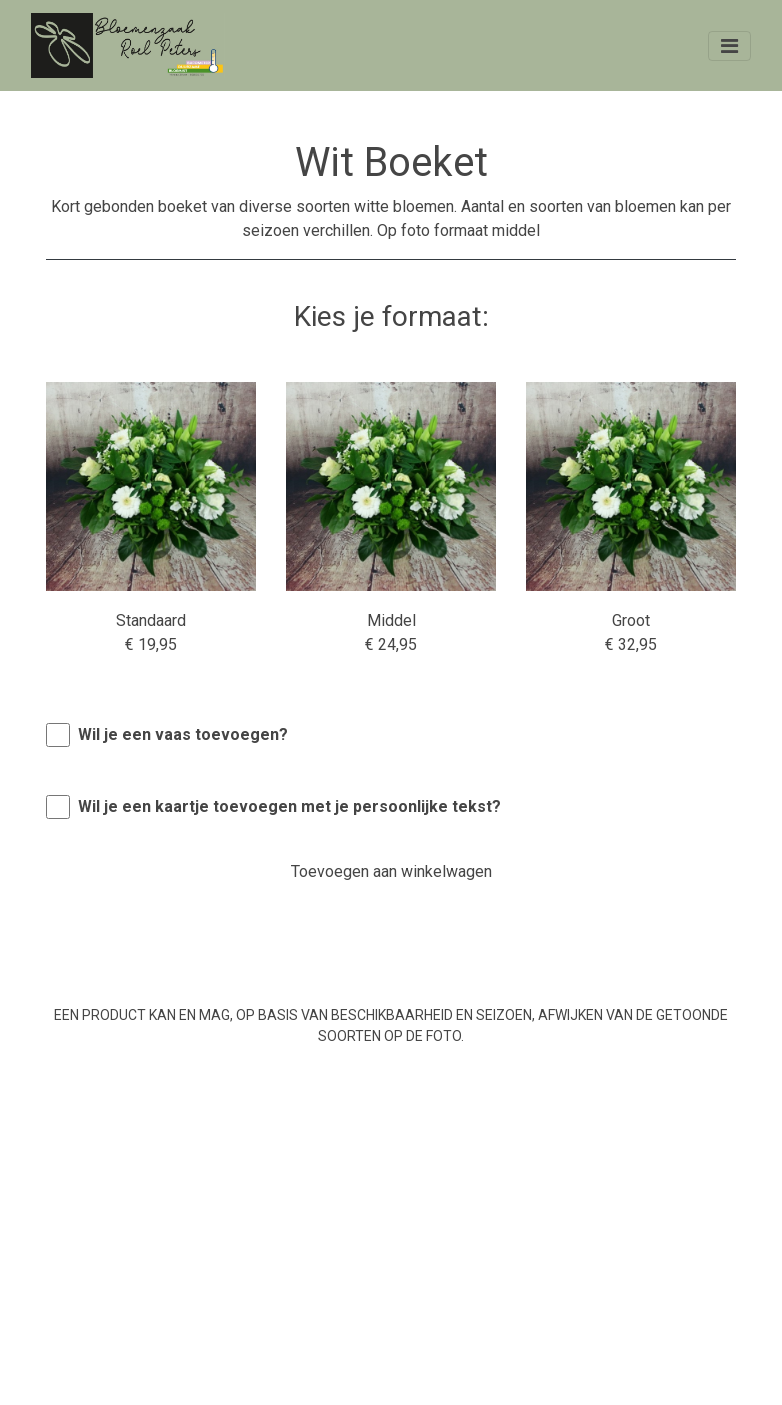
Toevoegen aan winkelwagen (391, 871)
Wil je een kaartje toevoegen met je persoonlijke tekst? (289, 806)
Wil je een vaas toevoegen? (183, 734)
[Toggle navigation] (729, 46)
